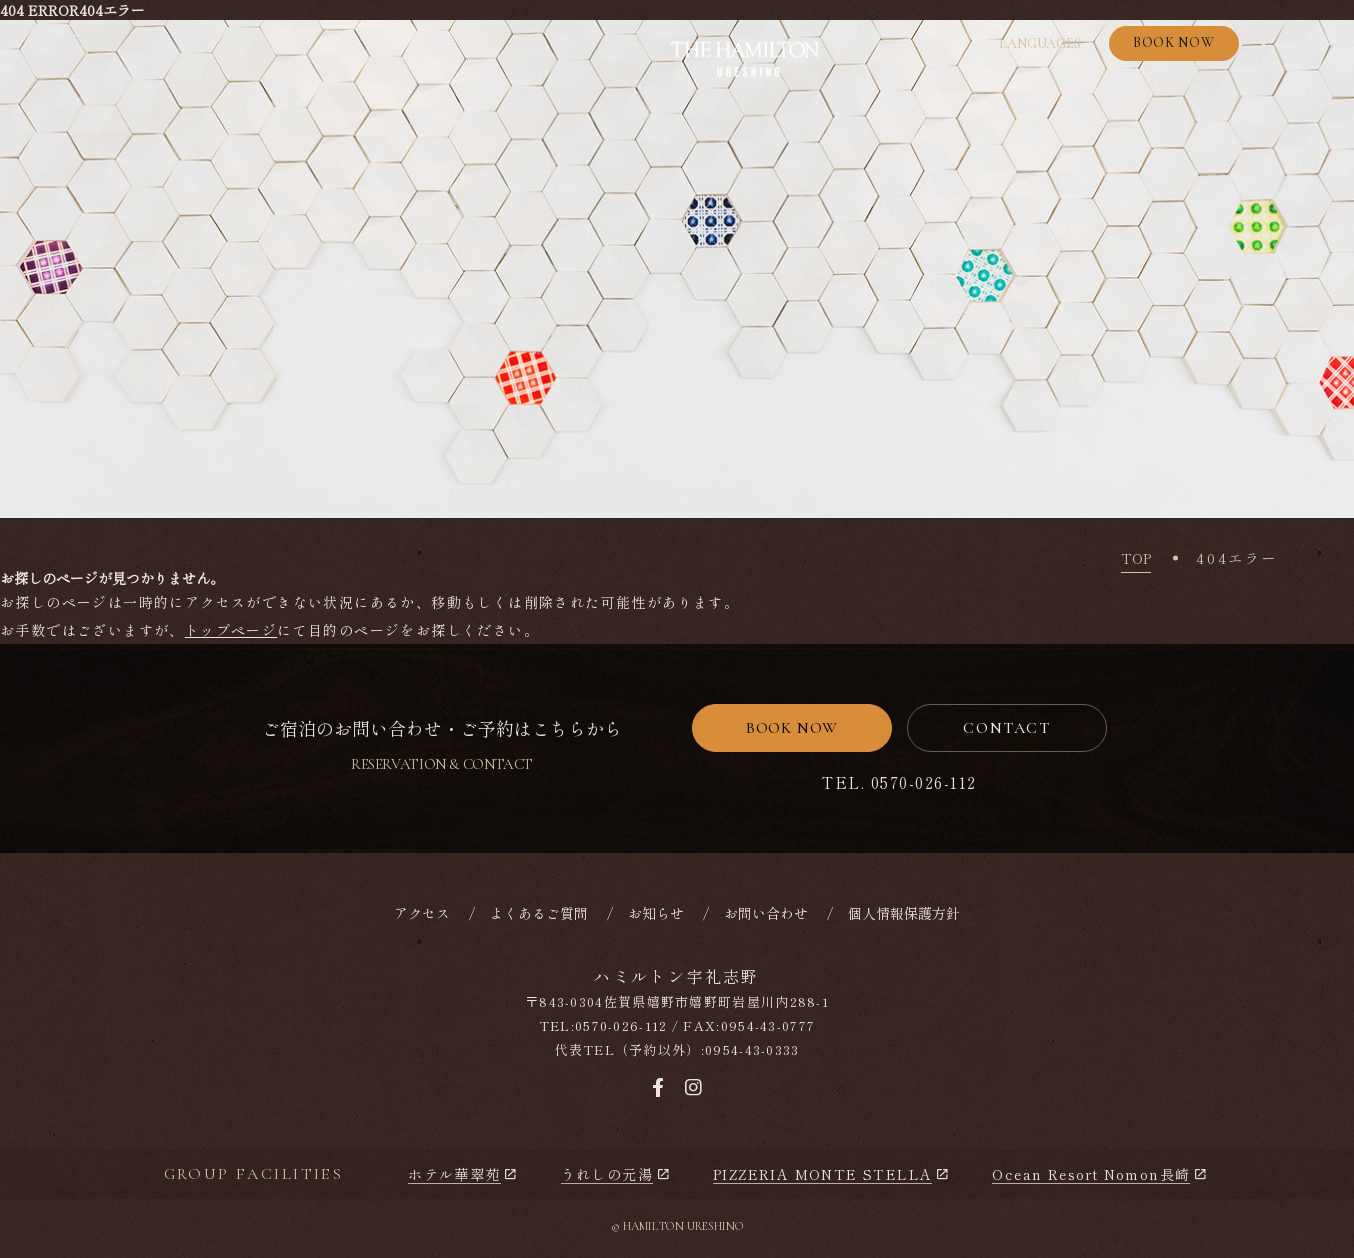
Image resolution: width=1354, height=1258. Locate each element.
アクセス (422, 913)
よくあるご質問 (539, 913)
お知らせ (656, 913)
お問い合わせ (766, 913)
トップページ (231, 630)
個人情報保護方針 (904, 913)
